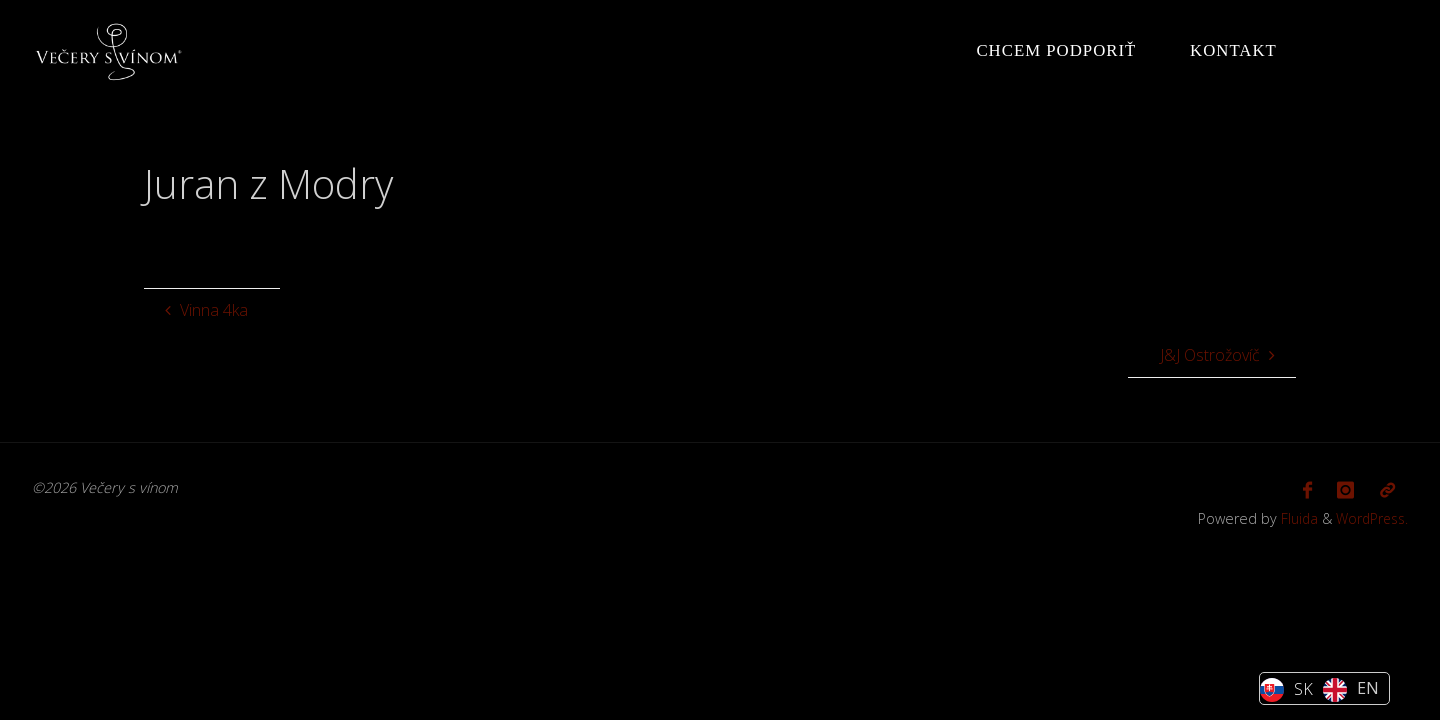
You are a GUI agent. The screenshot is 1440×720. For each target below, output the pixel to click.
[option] (1351, 690)
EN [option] (1368, 688)
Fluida (1292, 515)
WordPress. (1369, 515)
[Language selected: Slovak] (1324, 688)
